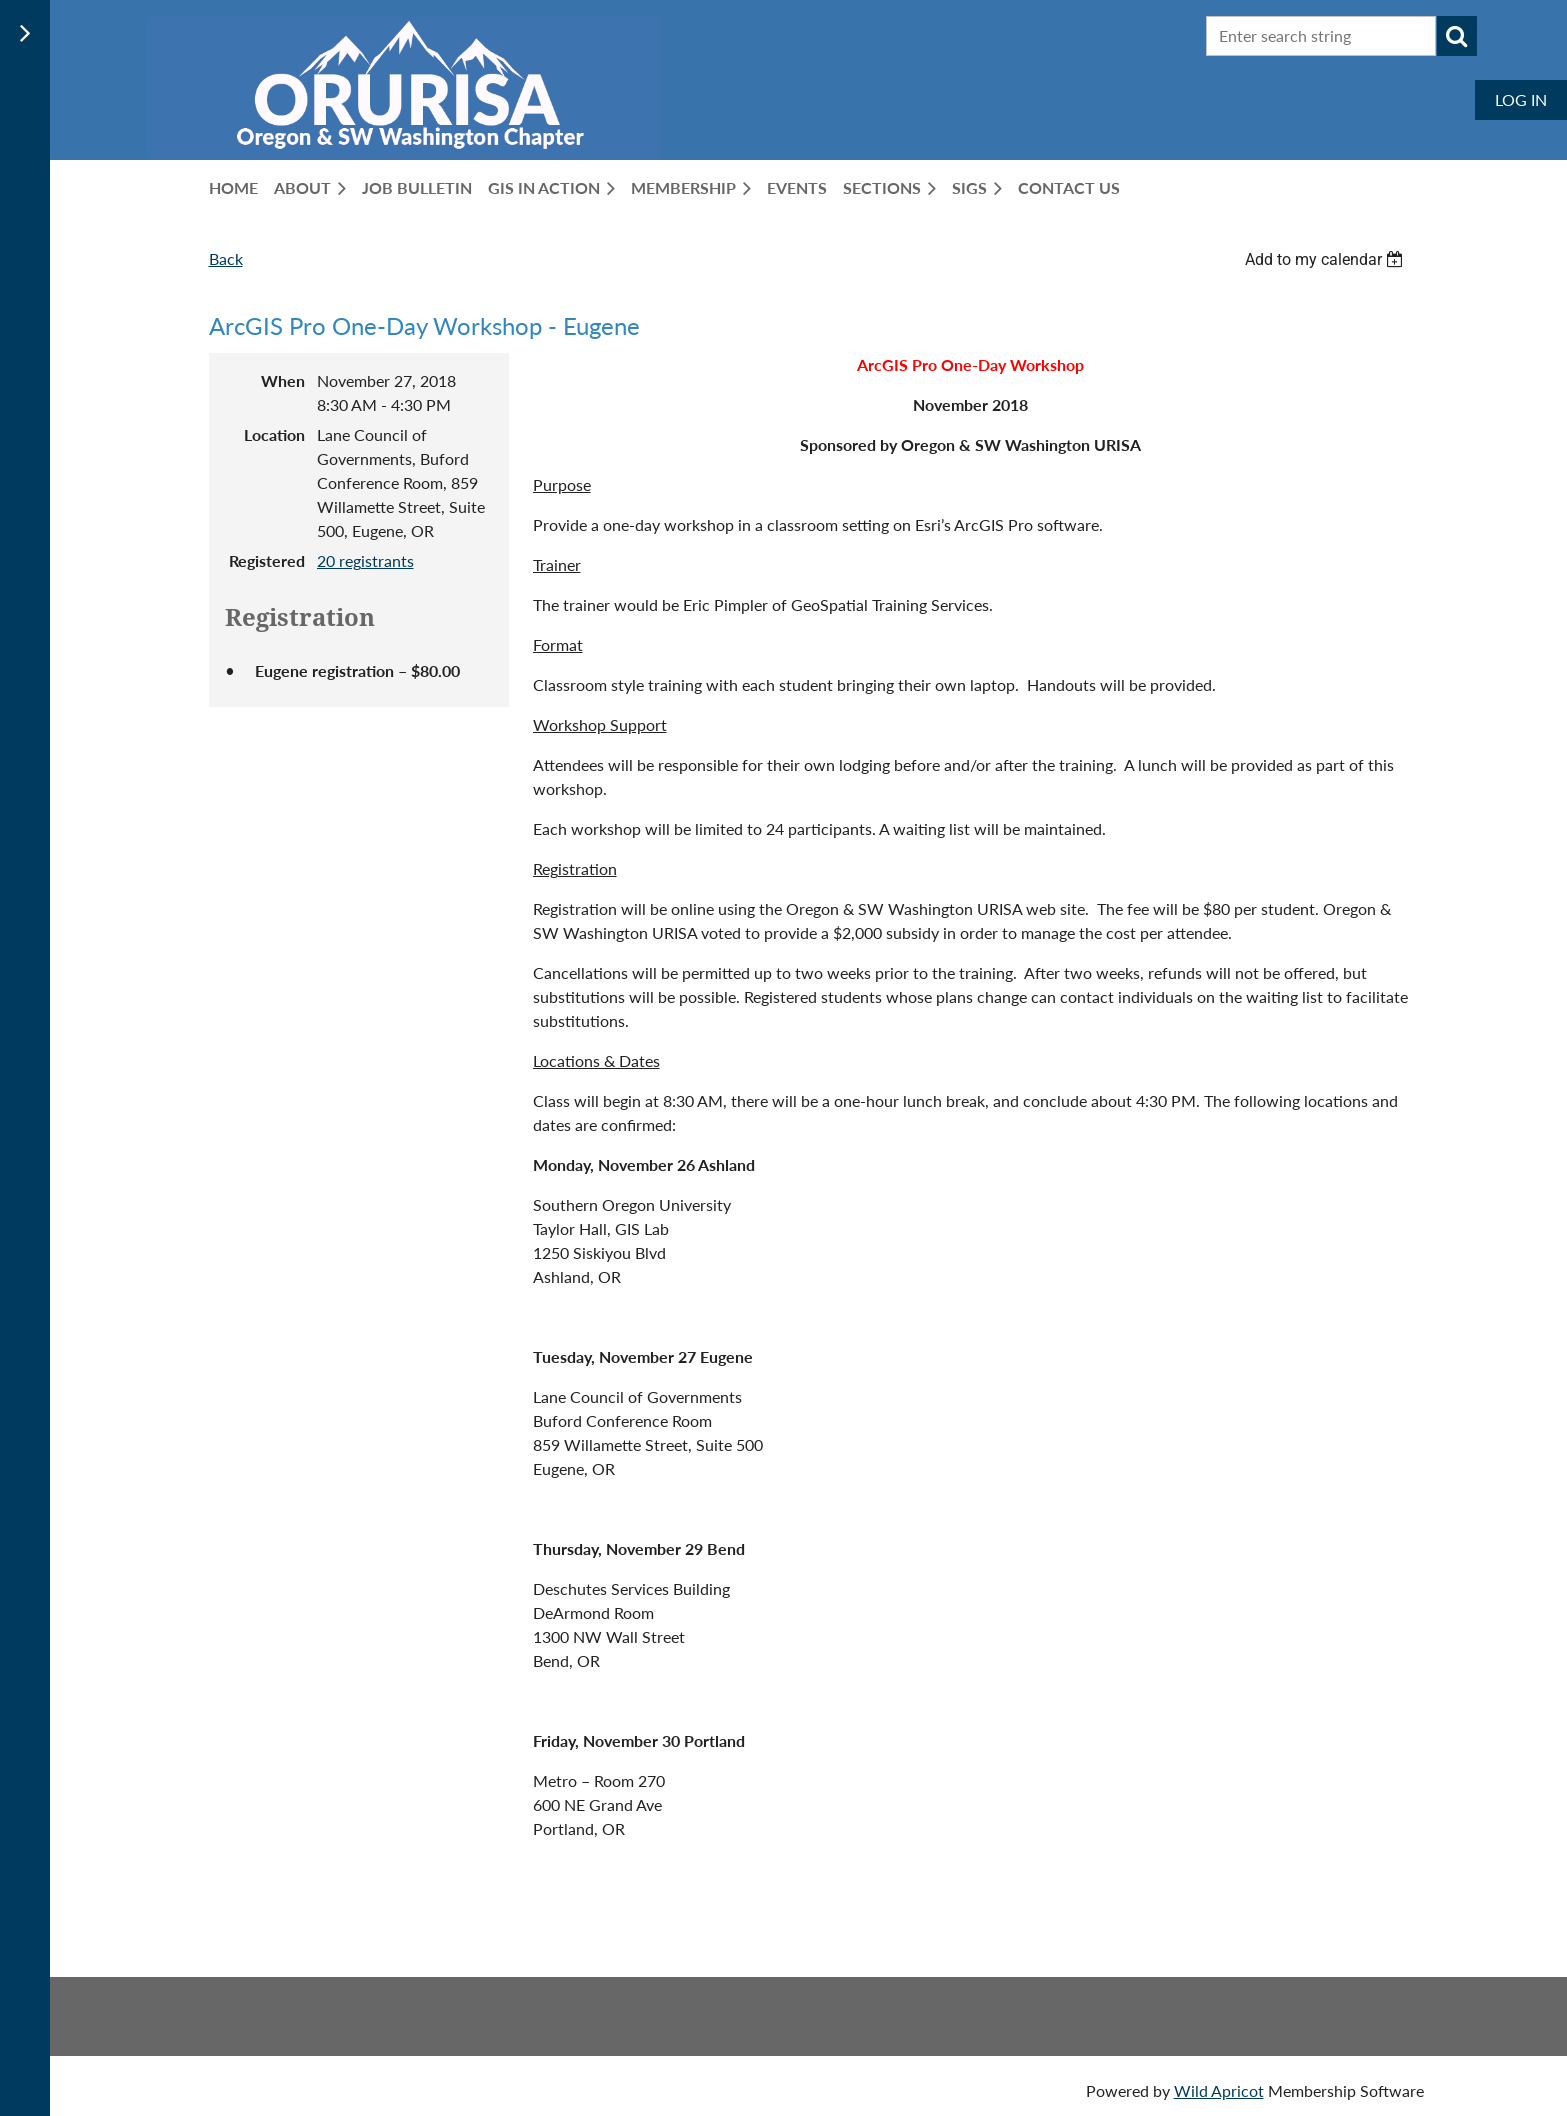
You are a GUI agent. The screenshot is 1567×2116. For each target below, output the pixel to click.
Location (274, 434)
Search (1457, 36)
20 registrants (365, 560)
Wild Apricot (1219, 2090)
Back (226, 258)
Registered (267, 560)
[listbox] (1327, 259)
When (283, 380)
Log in (1521, 99)
